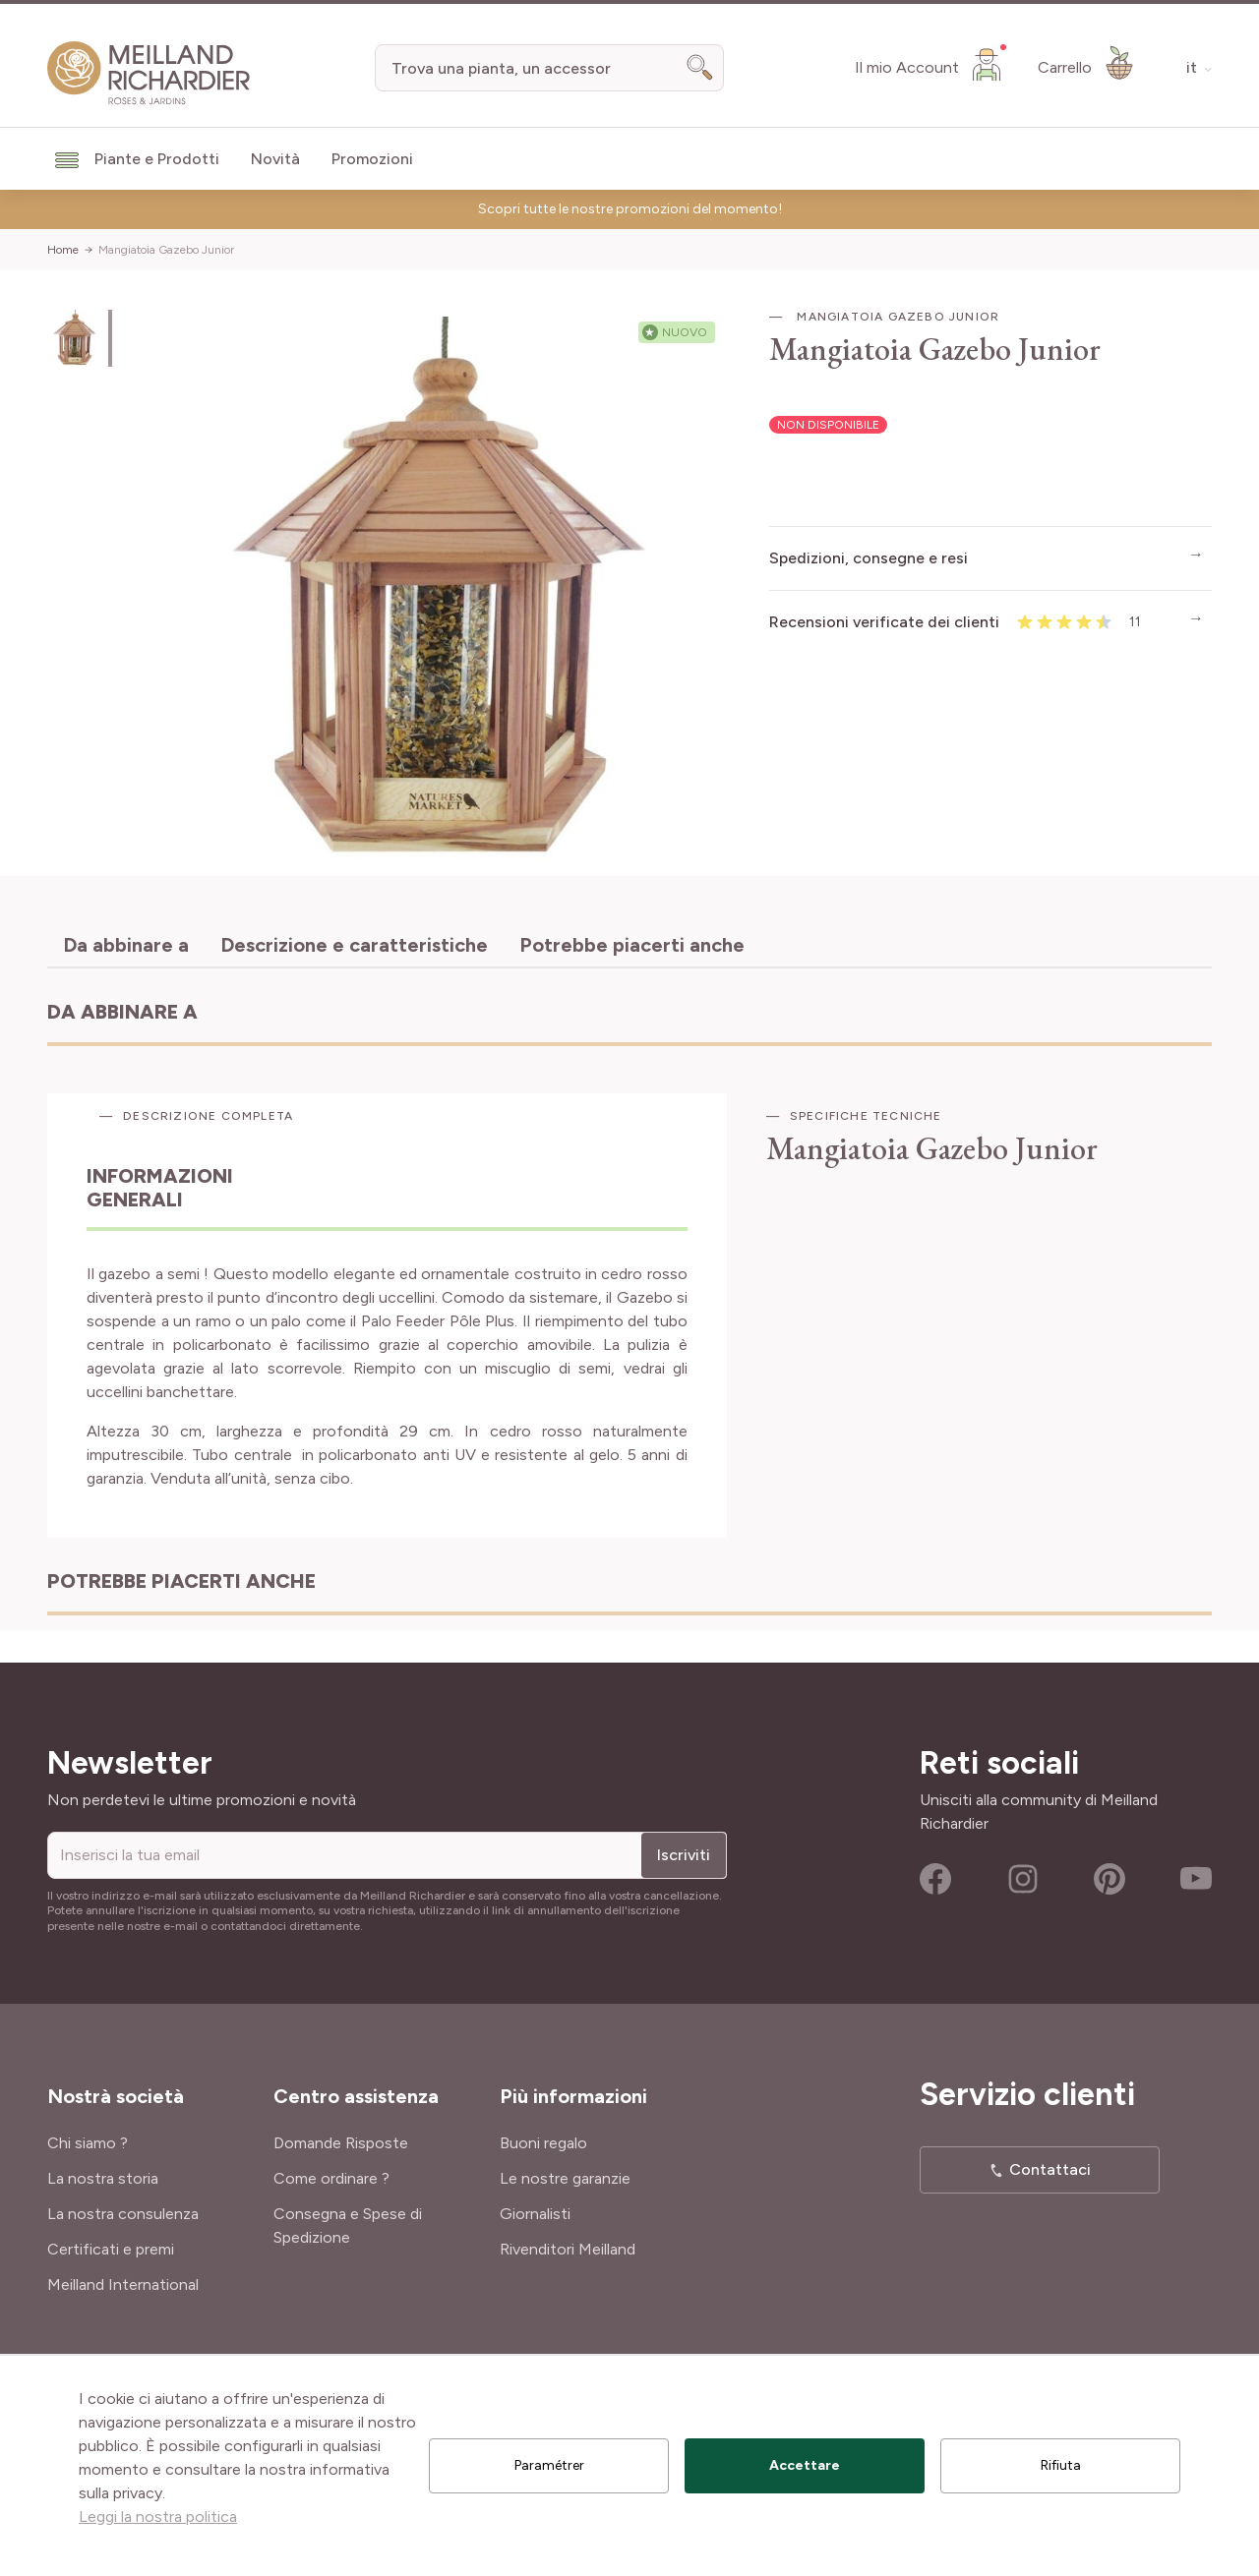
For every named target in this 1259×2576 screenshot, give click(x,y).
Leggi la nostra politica (158, 2516)
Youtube (1196, 1879)
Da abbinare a (126, 945)
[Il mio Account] (930, 64)
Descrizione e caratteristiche (354, 945)
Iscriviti (683, 1854)
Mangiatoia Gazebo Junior (166, 250)
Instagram (1023, 1879)
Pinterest (1109, 1879)
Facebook (935, 1879)
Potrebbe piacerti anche (632, 945)
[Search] (700, 68)
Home (63, 250)
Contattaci (1050, 2169)
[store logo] (149, 73)
